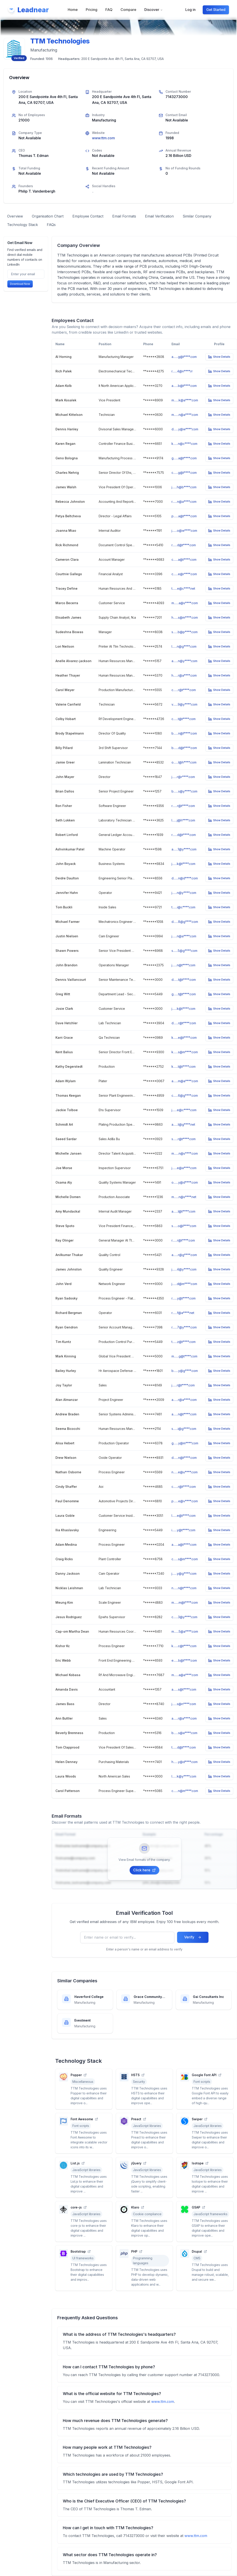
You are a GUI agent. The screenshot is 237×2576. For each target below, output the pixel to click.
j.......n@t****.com (183, 965)
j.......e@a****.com (184, 1168)
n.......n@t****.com (184, 1588)
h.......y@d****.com (185, 1762)
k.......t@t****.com (184, 1067)
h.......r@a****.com (184, 675)
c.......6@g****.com (185, 1096)
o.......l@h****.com (184, 762)
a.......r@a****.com (184, 1400)
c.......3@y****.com (184, 1617)
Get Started (215, 9)
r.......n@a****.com (184, 502)
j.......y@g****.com (184, 1574)
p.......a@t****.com (184, 516)
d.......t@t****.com (184, 980)
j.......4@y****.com (184, 1269)
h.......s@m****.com (185, 618)
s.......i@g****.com (184, 1429)
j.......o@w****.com (184, 531)
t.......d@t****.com (184, 1747)
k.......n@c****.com (184, 444)
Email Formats (124, 216)
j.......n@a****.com (184, 936)
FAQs (51, 225)
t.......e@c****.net (183, 589)
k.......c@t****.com (184, 1646)
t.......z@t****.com (184, 1342)
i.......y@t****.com (183, 1530)
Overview (15, 216)
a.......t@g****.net (183, 1125)
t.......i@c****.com (183, 907)
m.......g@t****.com (184, 1356)
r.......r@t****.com (183, 806)
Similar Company (197, 216)
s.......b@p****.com (185, 632)
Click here (144, 1870)
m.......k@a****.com (185, 400)
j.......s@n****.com (184, 1704)
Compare (128, 9)
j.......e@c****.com (184, 1110)
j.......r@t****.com (183, 1385)
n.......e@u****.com (185, 1472)
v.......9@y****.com (184, 704)
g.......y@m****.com (185, 1443)
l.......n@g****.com (184, 647)
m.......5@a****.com (185, 1632)
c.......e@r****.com (184, 574)
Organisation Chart (47, 216)
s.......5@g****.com (184, 951)
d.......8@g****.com (185, 922)
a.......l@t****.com (183, 1211)
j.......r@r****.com (183, 777)
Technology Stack (22, 225)
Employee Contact (87, 216)
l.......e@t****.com (184, 1516)
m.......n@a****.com (185, 415)
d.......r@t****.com (184, 1023)
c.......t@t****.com (184, 719)
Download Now (20, 284)
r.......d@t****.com (184, 545)
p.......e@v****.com (185, 1501)
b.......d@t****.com (184, 748)
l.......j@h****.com (183, 820)
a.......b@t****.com (184, 386)
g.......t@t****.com (184, 994)
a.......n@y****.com (184, 661)
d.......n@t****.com (184, 1458)
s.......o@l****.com (184, 1226)
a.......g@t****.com (184, 357)
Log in (190, 9)
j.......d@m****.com (184, 1284)
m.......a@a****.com (185, 1675)
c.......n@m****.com (185, 1791)
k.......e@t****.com (184, 1038)
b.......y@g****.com (185, 1371)
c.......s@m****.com (185, 1559)
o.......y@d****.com (185, 1182)
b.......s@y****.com (184, 791)
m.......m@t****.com (185, 1603)
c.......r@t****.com (184, 690)
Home (73, 9)
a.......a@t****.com (184, 1545)
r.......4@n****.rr (182, 371)
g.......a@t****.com (184, 458)
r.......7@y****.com (184, 1327)
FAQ (108, 9)
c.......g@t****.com (184, 473)
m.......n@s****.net (184, 1197)
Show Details (219, 357)
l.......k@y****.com (184, 1776)
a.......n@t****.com (184, 1414)
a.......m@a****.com (185, 1081)
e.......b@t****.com (184, 1661)
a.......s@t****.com (184, 1689)
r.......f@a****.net (183, 1313)
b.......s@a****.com (184, 1733)
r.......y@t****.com (184, 1298)
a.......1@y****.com (184, 849)
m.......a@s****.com (185, 603)
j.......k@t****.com (183, 864)
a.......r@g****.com (184, 1255)
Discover (153, 9)
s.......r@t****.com (184, 1139)
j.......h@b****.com (184, 487)
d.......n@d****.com (185, 878)
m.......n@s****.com (185, 1154)
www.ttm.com (103, 138)
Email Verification (159, 216)
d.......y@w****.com (185, 429)
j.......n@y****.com (184, 893)
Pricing (91, 9)
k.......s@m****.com (185, 1052)
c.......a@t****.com (184, 560)
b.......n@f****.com (184, 733)
